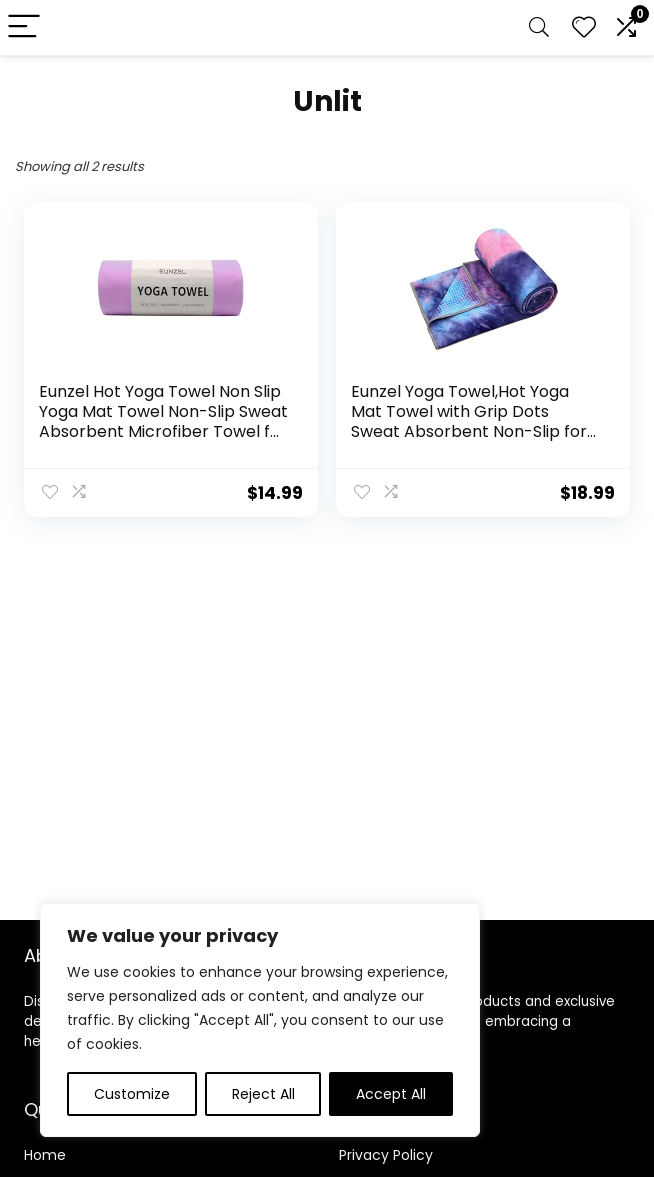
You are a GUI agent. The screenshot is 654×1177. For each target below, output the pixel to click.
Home (45, 1155)
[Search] (539, 27)
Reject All (263, 1094)
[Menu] (24, 27)
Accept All (391, 1094)
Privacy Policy (386, 1155)
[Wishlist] (584, 27)
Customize (132, 1094)
